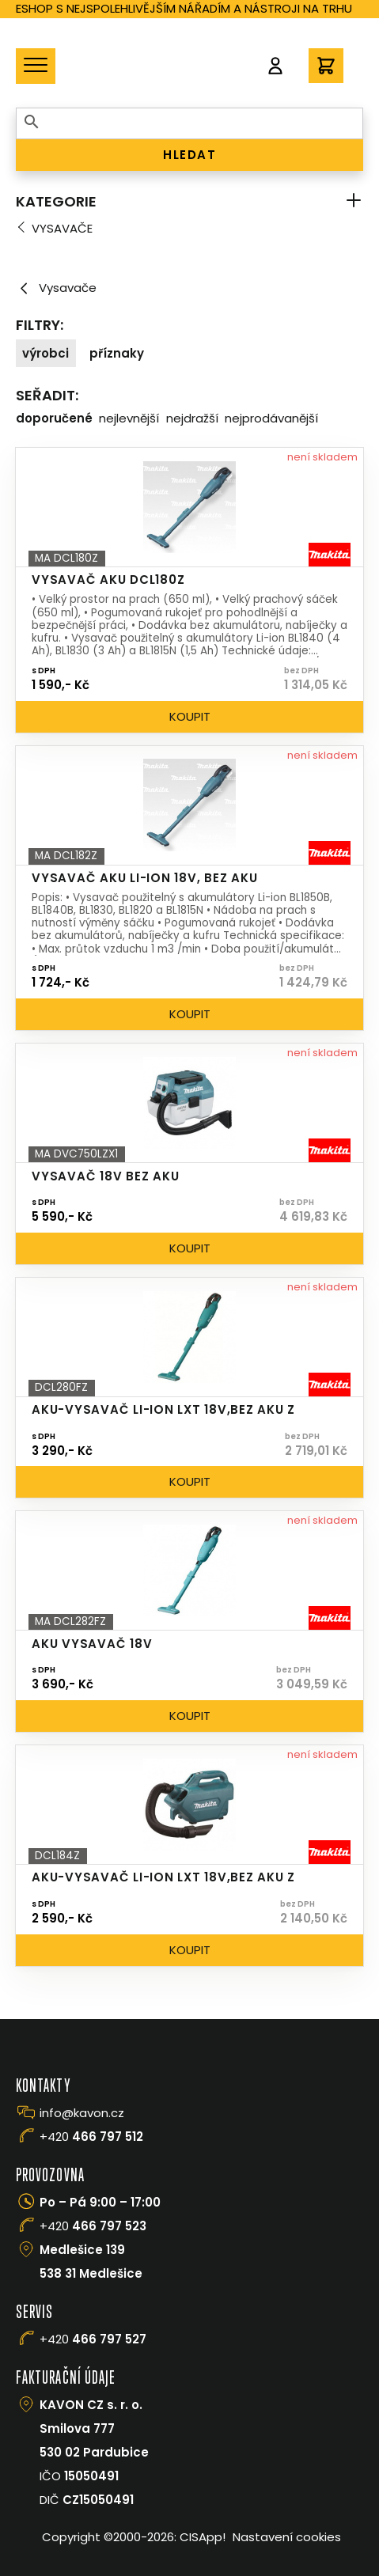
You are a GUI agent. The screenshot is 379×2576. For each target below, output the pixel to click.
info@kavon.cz (82, 2112)
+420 (91, 2136)
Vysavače (62, 228)
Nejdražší (192, 418)
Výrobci (45, 353)
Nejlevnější (129, 418)
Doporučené (54, 418)
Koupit (189, 716)
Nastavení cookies (287, 2537)
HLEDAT (189, 154)
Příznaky (116, 353)
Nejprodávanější (271, 418)
